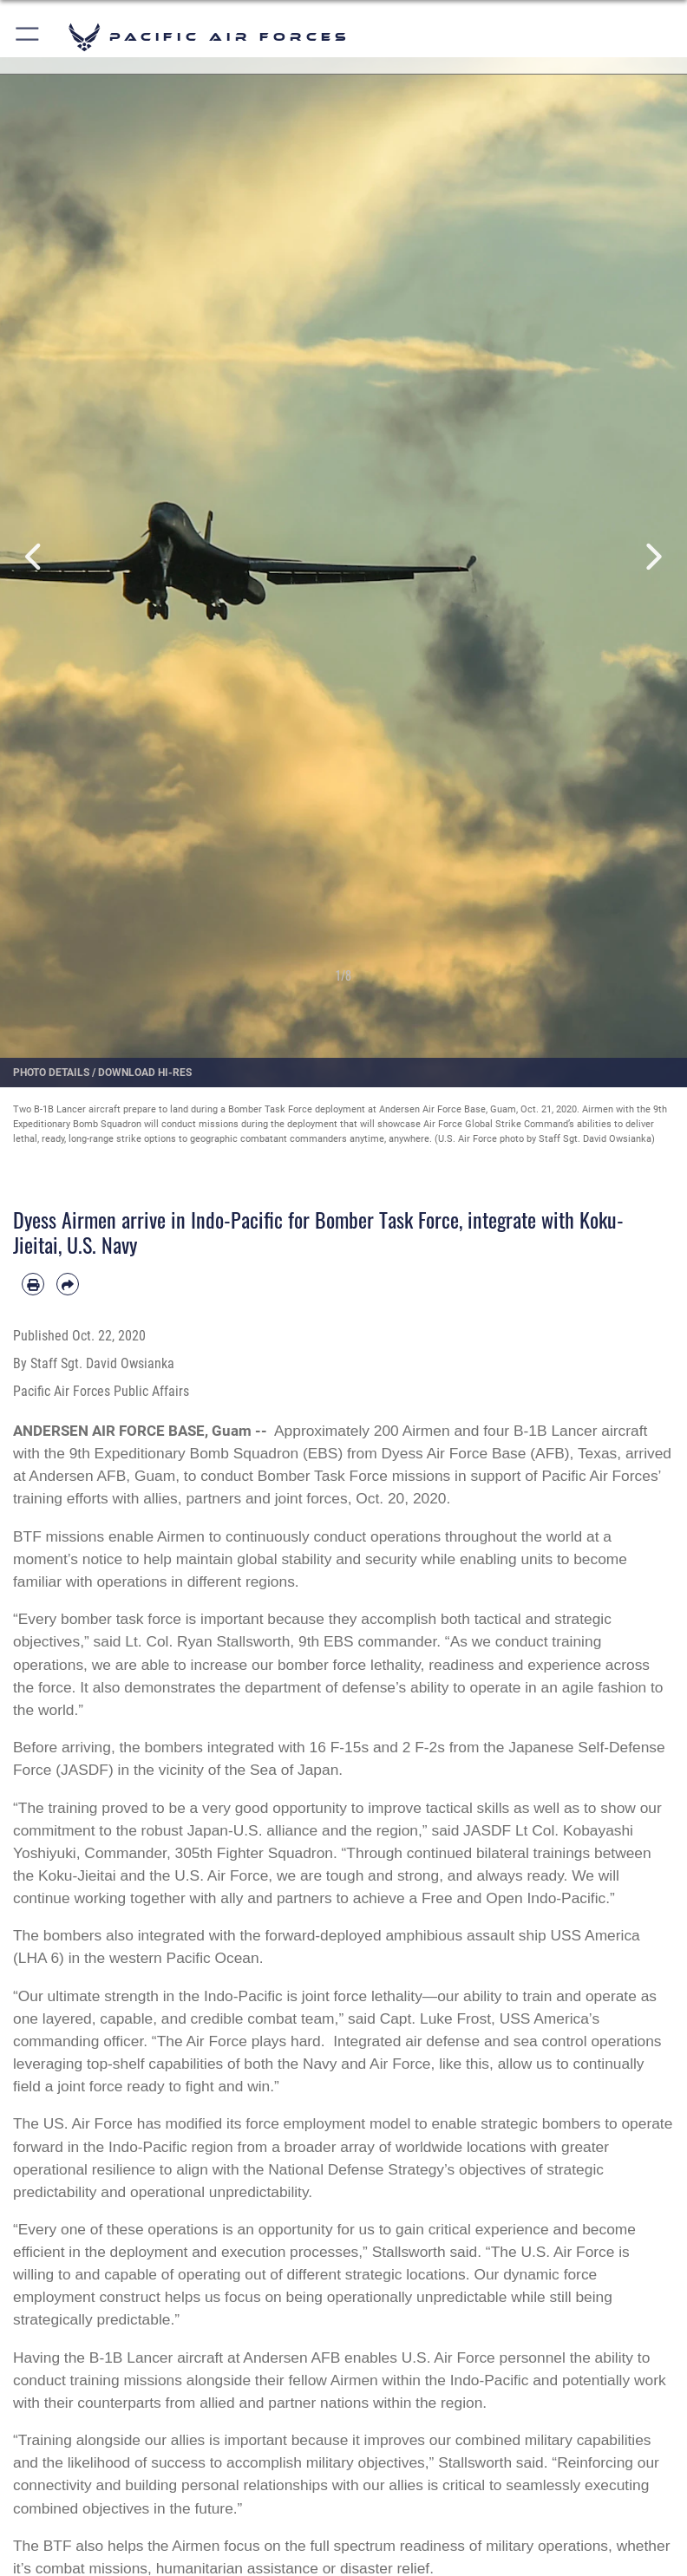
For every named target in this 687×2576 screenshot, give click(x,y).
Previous (34, 557)
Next (652, 557)
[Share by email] (67, 1284)
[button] (28, 37)
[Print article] (33, 1284)
